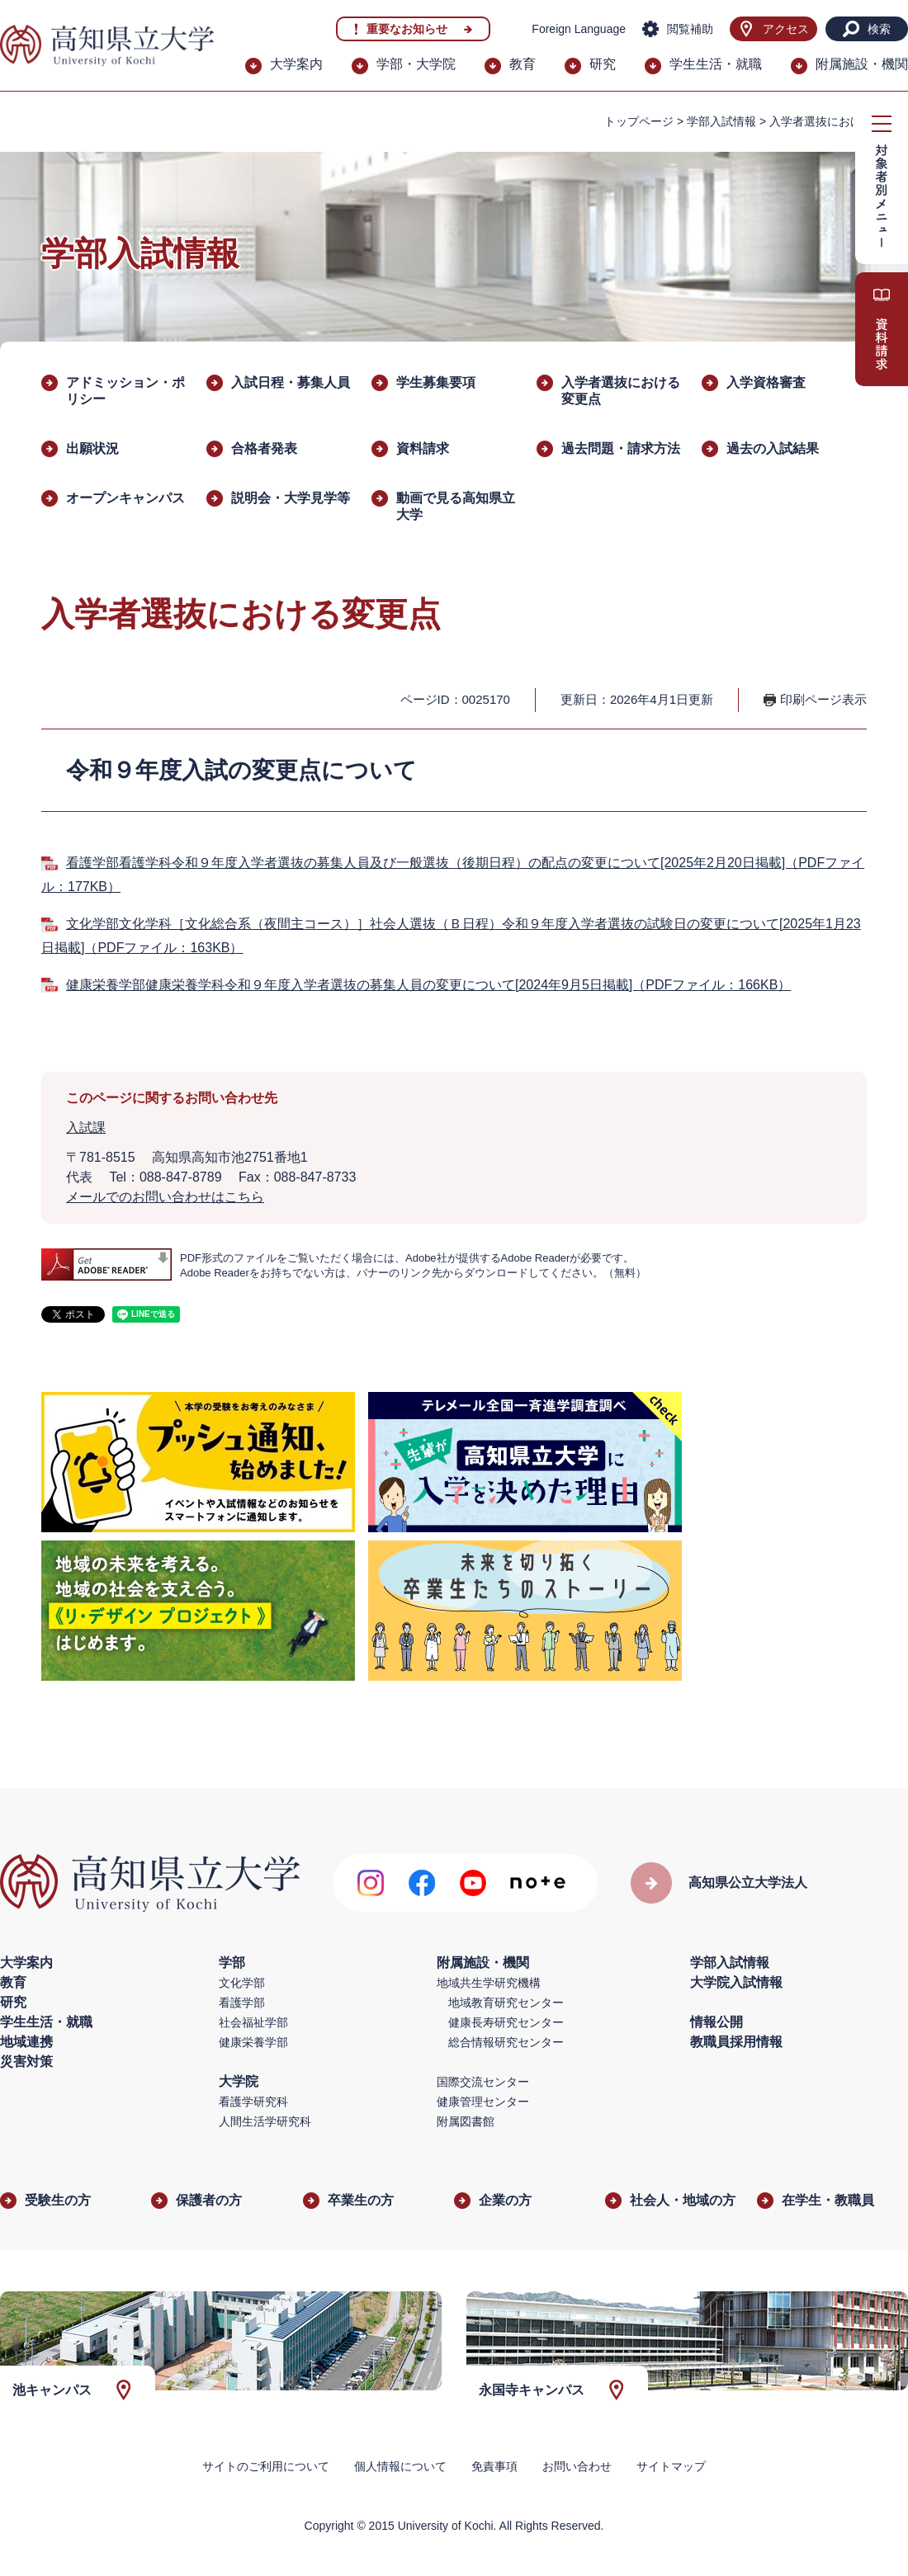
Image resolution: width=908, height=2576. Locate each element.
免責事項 (494, 2466)
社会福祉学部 (253, 2022)
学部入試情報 (721, 121)
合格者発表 (264, 448)
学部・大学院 (416, 64)
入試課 (86, 1128)
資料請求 (422, 448)
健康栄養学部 (253, 2042)
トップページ (639, 121)
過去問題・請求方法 (620, 448)
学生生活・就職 (715, 64)
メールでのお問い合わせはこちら (165, 1197)
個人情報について (400, 2466)
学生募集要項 (435, 382)
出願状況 (92, 448)
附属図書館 (465, 2121)
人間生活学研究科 (265, 2121)
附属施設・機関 (862, 64)
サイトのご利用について (265, 2466)
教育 (522, 64)
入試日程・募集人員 (290, 382)
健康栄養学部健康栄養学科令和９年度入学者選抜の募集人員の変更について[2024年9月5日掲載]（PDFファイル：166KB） (428, 985)
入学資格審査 (766, 382)
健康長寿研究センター (506, 2022)
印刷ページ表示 (823, 699)
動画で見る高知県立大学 (455, 506)
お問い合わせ (577, 2466)
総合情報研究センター (506, 2042)
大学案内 (296, 64)
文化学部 (242, 1982)
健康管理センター (483, 2101)
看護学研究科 (253, 2101)
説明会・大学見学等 (290, 498)
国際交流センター (483, 2081)
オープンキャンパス (125, 498)
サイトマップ (671, 2466)
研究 (602, 64)
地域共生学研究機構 (489, 1982)
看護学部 (242, 2002)
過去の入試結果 (772, 448)
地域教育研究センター (506, 2002)
